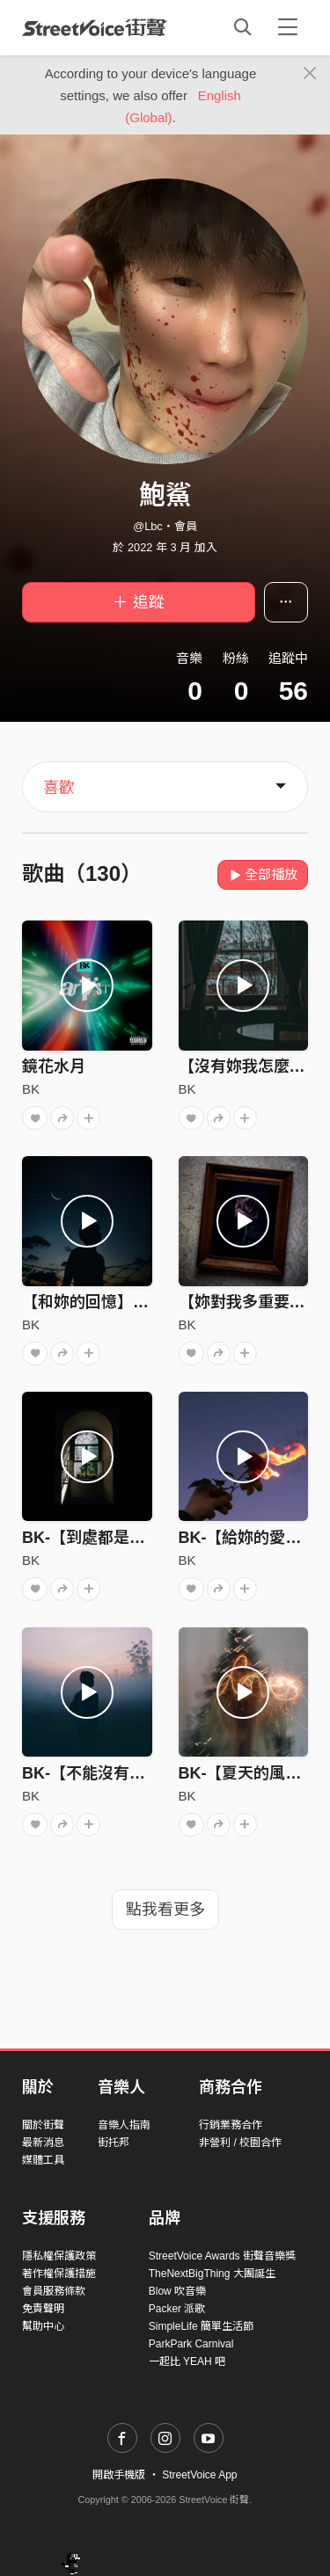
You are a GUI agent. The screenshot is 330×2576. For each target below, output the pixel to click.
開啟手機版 (118, 2475)
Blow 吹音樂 (177, 2291)
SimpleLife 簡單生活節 (201, 2326)
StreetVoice (94, 27)
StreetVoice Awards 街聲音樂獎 (222, 2256)
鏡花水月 (53, 1066)
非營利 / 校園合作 (240, 2142)
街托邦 (113, 2142)
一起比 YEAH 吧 (187, 2361)
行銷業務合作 (230, 2125)
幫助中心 (43, 2326)
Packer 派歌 (177, 2309)
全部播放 (262, 874)
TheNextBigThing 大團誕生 (212, 2273)
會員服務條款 (53, 2291)
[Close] (310, 73)
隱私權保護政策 (59, 2256)
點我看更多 (165, 1909)
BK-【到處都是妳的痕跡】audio (136, 1537)
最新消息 (43, 2142)
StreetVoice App (199, 2475)
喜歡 (59, 788)
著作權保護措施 (59, 2273)
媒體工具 (43, 2160)
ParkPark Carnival (191, 2344)
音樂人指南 (124, 2125)
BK (31, 1088)
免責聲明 (43, 2309)
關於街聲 (43, 2125)
